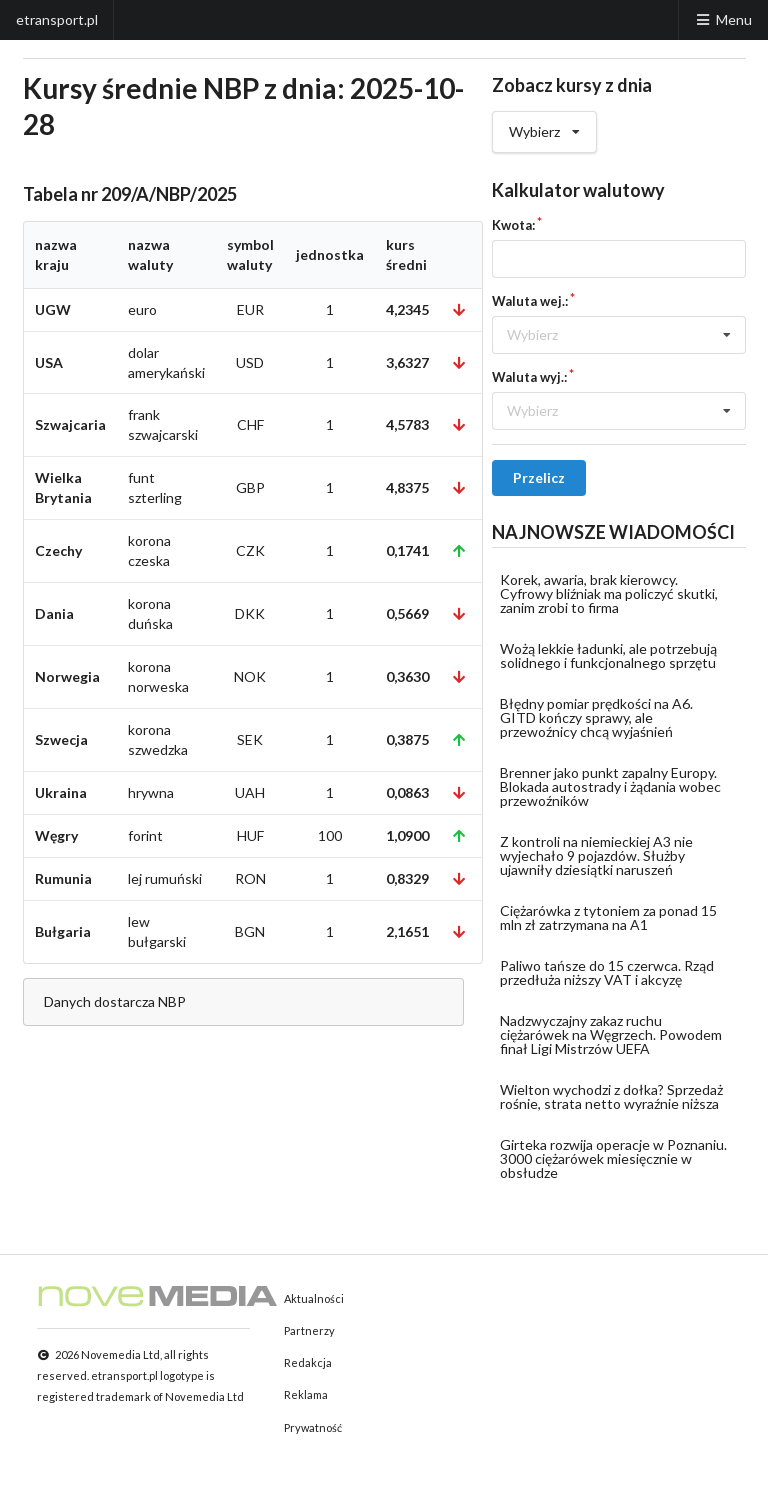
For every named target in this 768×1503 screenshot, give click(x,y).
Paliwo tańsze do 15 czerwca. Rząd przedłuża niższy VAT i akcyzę (607, 972)
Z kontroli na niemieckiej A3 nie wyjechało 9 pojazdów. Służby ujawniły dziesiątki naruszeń (596, 855)
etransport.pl (57, 19)
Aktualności (314, 1298)
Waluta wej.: (530, 301)
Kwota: (513, 225)
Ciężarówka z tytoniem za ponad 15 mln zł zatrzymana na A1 (608, 917)
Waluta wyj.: (529, 377)
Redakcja (308, 1362)
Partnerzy (309, 1330)
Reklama (306, 1394)
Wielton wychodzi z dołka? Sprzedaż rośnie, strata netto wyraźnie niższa (611, 1096)
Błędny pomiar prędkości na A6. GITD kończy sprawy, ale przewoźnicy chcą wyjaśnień (596, 717)
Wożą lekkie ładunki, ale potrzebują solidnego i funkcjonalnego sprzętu (608, 655)
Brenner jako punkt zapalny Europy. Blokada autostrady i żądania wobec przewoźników (610, 786)
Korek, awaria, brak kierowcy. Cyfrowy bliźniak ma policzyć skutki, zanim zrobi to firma (609, 593)
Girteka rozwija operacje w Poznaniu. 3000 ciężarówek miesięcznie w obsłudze (613, 1158)
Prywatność (313, 1427)
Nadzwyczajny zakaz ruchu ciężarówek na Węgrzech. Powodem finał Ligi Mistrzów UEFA (611, 1034)
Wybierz (544, 126)
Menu (723, 19)
